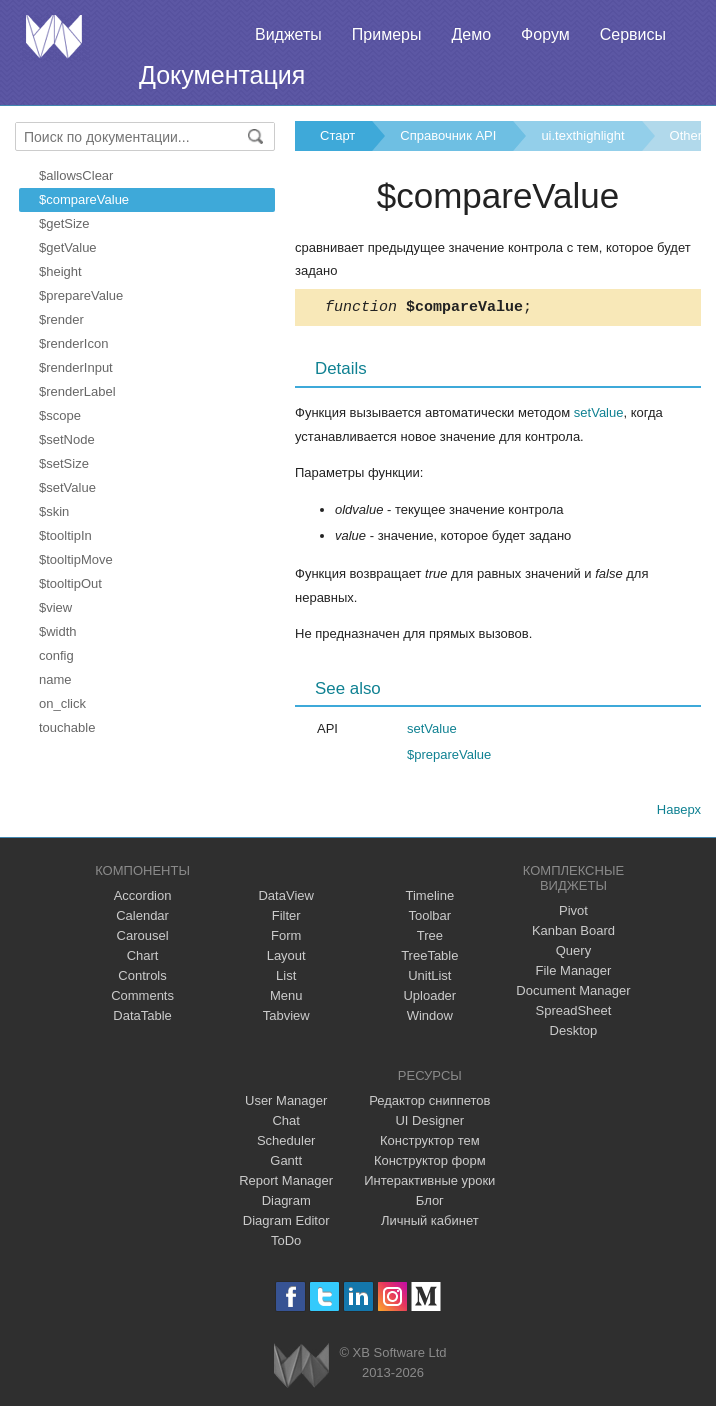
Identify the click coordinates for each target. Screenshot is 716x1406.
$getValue (68, 247)
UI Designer (429, 1123)
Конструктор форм (430, 1163)
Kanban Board (573, 933)
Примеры (387, 34)
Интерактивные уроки (429, 1183)
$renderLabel (77, 391)
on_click (62, 703)
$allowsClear (76, 175)
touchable (67, 727)
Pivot (573, 913)
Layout (286, 958)
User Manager (286, 1103)
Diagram (286, 1203)
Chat (285, 1123)
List (286, 978)
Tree (430, 938)
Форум (545, 34)
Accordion (143, 898)
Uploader (429, 998)
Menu (286, 998)
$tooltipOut (70, 583)
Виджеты (288, 34)
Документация (222, 75)
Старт (337, 135)
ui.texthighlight (582, 135)
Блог (430, 1203)
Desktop (574, 1033)
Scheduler (286, 1143)
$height (60, 271)
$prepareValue (81, 295)
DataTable (142, 1018)
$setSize (64, 463)
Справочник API (448, 135)
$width (58, 631)
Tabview (286, 1018)
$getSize (64, 223)
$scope (60, 415)
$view (55, 607)
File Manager (574, 973)
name (55, 679)
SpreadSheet (573, 1013)
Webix (301, 1368)
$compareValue (84, 199)
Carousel (143, 938)
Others (689, 135)
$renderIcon (73, 343)
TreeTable (429, 958)
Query (573, 953)
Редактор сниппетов (429, 1103)
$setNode (67, 439)
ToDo (286, 1243)
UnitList (429, 978)
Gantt (286, 1163)
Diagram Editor (286, 1223)
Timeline (429, 898)
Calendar (142, 918)
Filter (286, 918)
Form (286, 938)
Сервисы (633, 34)
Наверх (679, 812)
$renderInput (76, 367)
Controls (142, 978)
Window (430, 1018)
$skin (54, 511)
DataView (285, 898)
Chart (143, 958)
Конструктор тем (430, 1143)
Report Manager (286, 1183)
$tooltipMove (76, 559)
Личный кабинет (430, 1223)
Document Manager (573, 993)
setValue (599, 415)
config (56, 655)
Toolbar (429, 918)
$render (61, 319)
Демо (471, 34)
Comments (142, 998)
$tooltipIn (65, 535)
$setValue (67, 487)
